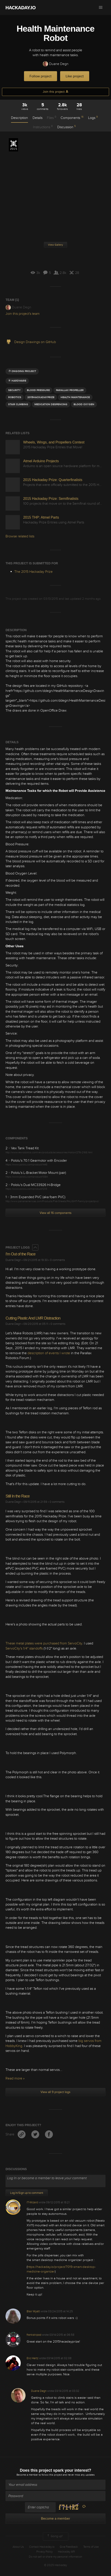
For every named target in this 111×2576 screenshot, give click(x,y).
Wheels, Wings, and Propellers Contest (53, 442)
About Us (18, 2547)
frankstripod (34, 2335)
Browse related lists (20, 536)
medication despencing (50, 404)
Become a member (27, 2475)
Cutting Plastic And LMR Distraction (33, 1318)
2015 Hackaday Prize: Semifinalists (50, 498)
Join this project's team (23, 313)
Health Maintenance (75, 397)
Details (38, 118)
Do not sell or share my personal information (55, 2557)
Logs (93, 117)
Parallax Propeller (70, 390)
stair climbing (18, 404)
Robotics (14, 397)
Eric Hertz (32, 2358)
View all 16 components (56, 1213)
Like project (75, 76)
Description (19, 118)
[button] (100, 7)
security (14, 390)
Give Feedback (69, 2547)
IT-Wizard (32, 2202)
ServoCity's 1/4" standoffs (24, 1648)
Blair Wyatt (33, 2311)
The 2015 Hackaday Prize (13, 144)
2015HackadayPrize (40, 397)
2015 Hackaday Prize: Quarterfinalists (52, 480)
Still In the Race (18, 1496)
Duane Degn (55, 64)
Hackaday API (66, 2551)
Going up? (54, 2536)
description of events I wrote (49, 1353)
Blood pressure (38, 390)
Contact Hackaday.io (41, 2547)
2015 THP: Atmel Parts (41, 517)
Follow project (41, 76)
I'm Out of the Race (20, 1254)
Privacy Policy (44, 2551)
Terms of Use (91, 2547)
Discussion (66, 126)
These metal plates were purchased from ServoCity (44, 1643)
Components (72, 117)
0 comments (57, 1260)
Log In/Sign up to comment (26, 2193)
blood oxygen (84, 404)
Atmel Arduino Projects (41, 461)
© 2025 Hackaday (55, 2565)
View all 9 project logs (55, 2092)
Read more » (15, 2078)
